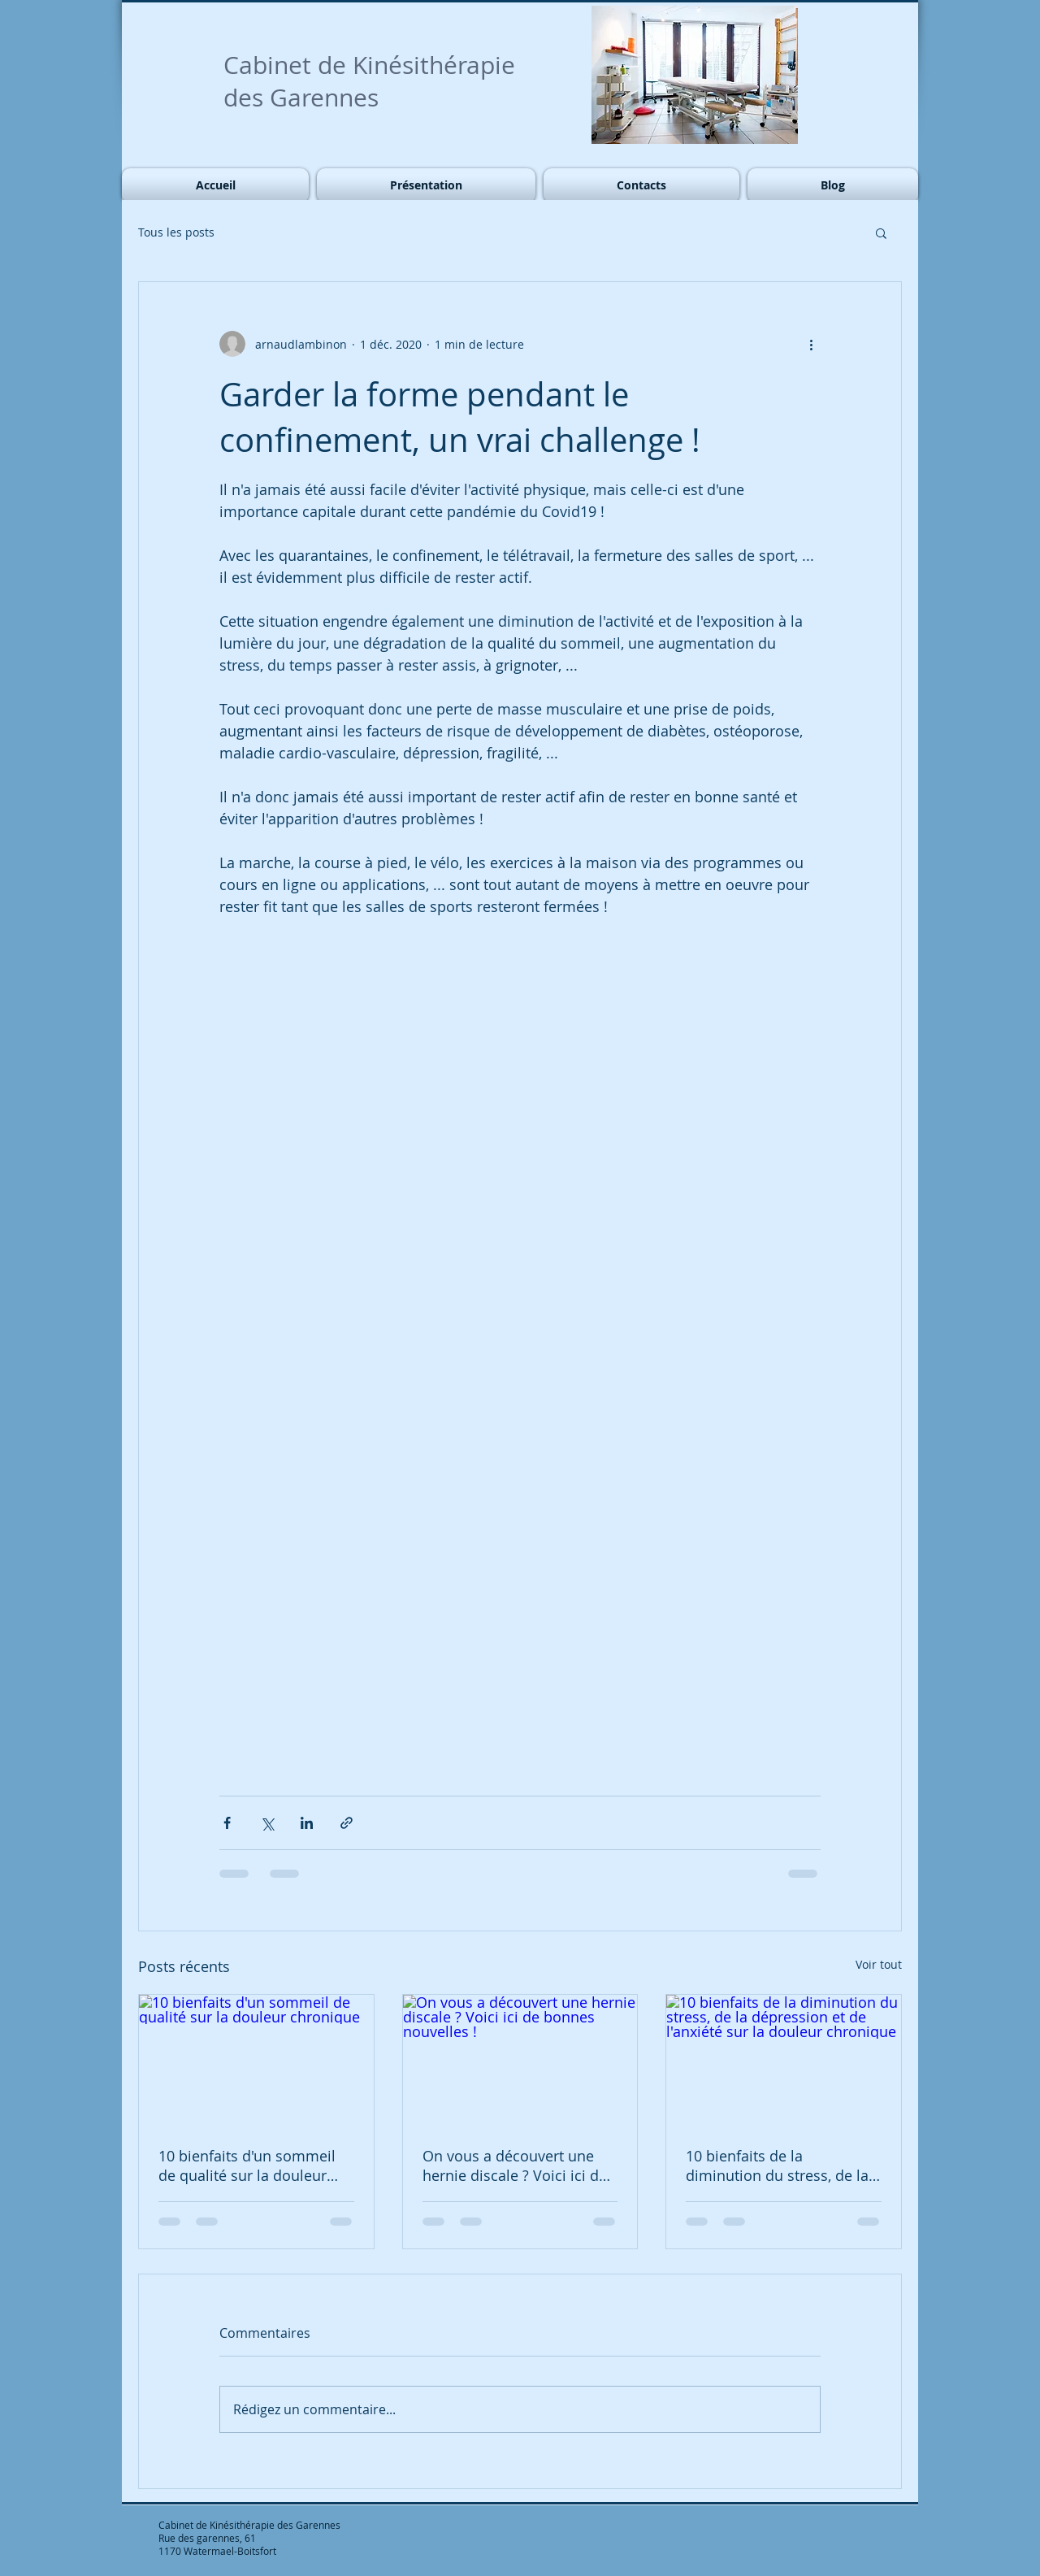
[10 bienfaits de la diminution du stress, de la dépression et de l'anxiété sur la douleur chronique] (783, 2060)
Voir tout (879, 1964)
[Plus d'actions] (811, 344)
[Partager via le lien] (346, 1823)
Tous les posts (176, 232)
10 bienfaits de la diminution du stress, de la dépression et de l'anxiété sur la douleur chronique (777, 2165)
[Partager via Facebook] (227, 1823)
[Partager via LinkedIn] (306, 1823)
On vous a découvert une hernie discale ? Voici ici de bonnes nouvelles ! (514, 2165)
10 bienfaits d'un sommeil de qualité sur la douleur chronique (247, 2165)
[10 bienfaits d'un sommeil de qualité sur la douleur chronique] (256, 2060)
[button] (881, 232)
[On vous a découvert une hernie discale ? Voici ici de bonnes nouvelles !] (520, 2060)
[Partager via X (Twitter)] (267, 1823)
